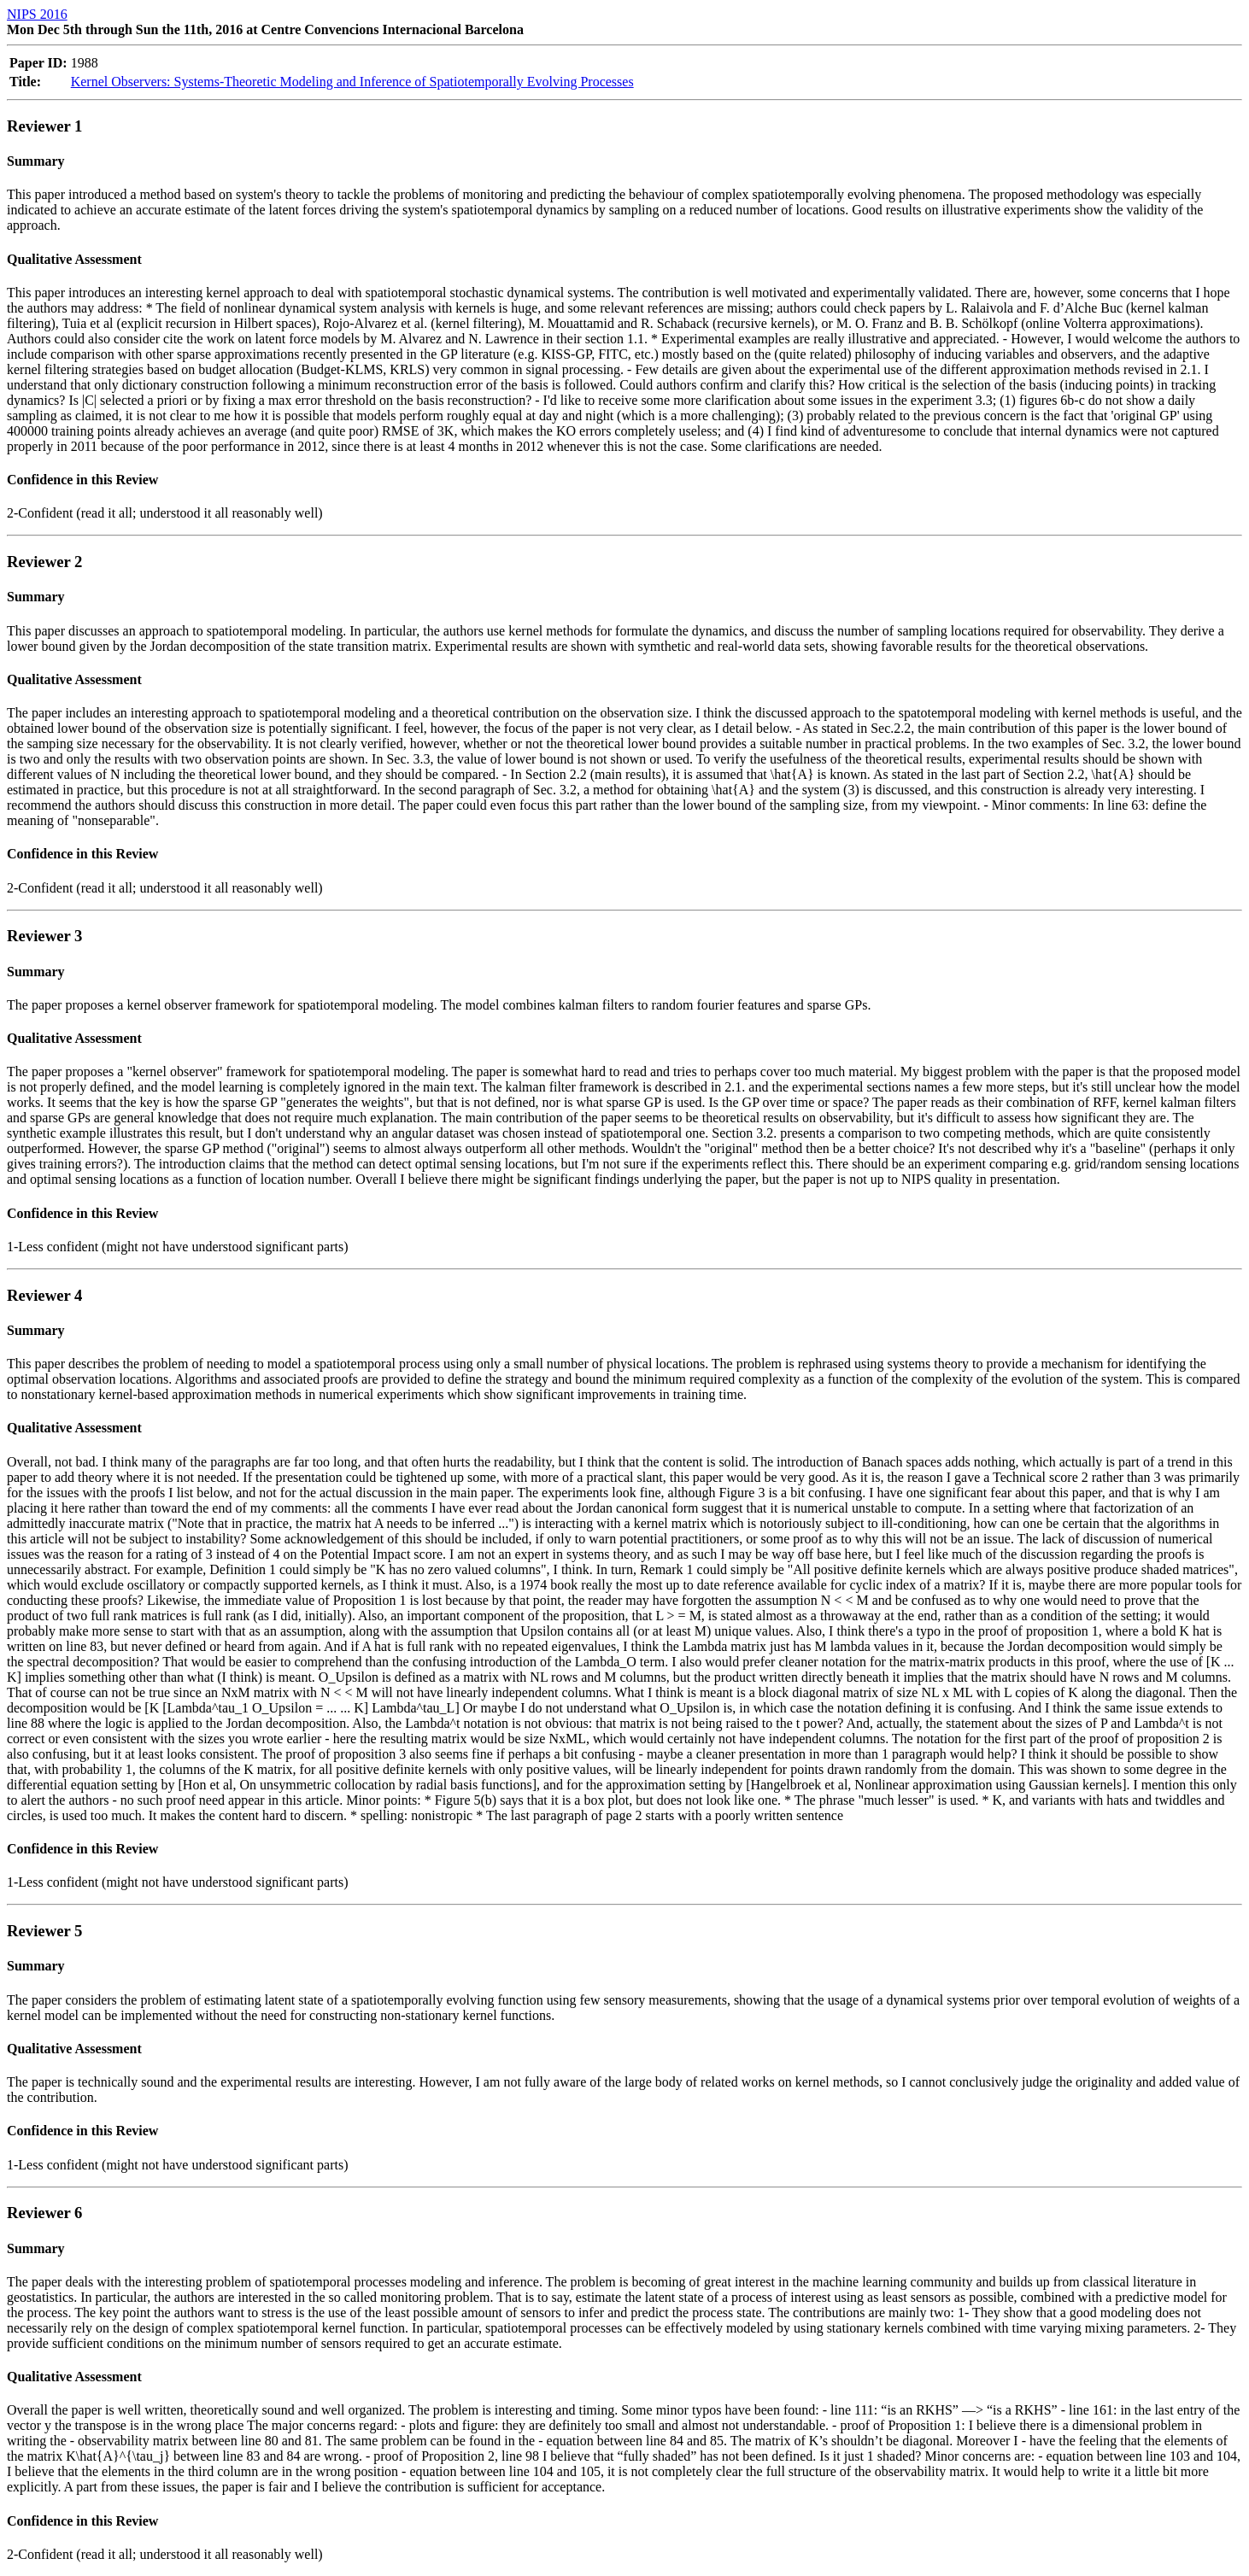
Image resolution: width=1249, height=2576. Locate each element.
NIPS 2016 (37, 14)
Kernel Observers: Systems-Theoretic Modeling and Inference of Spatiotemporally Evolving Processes (352, 81)
